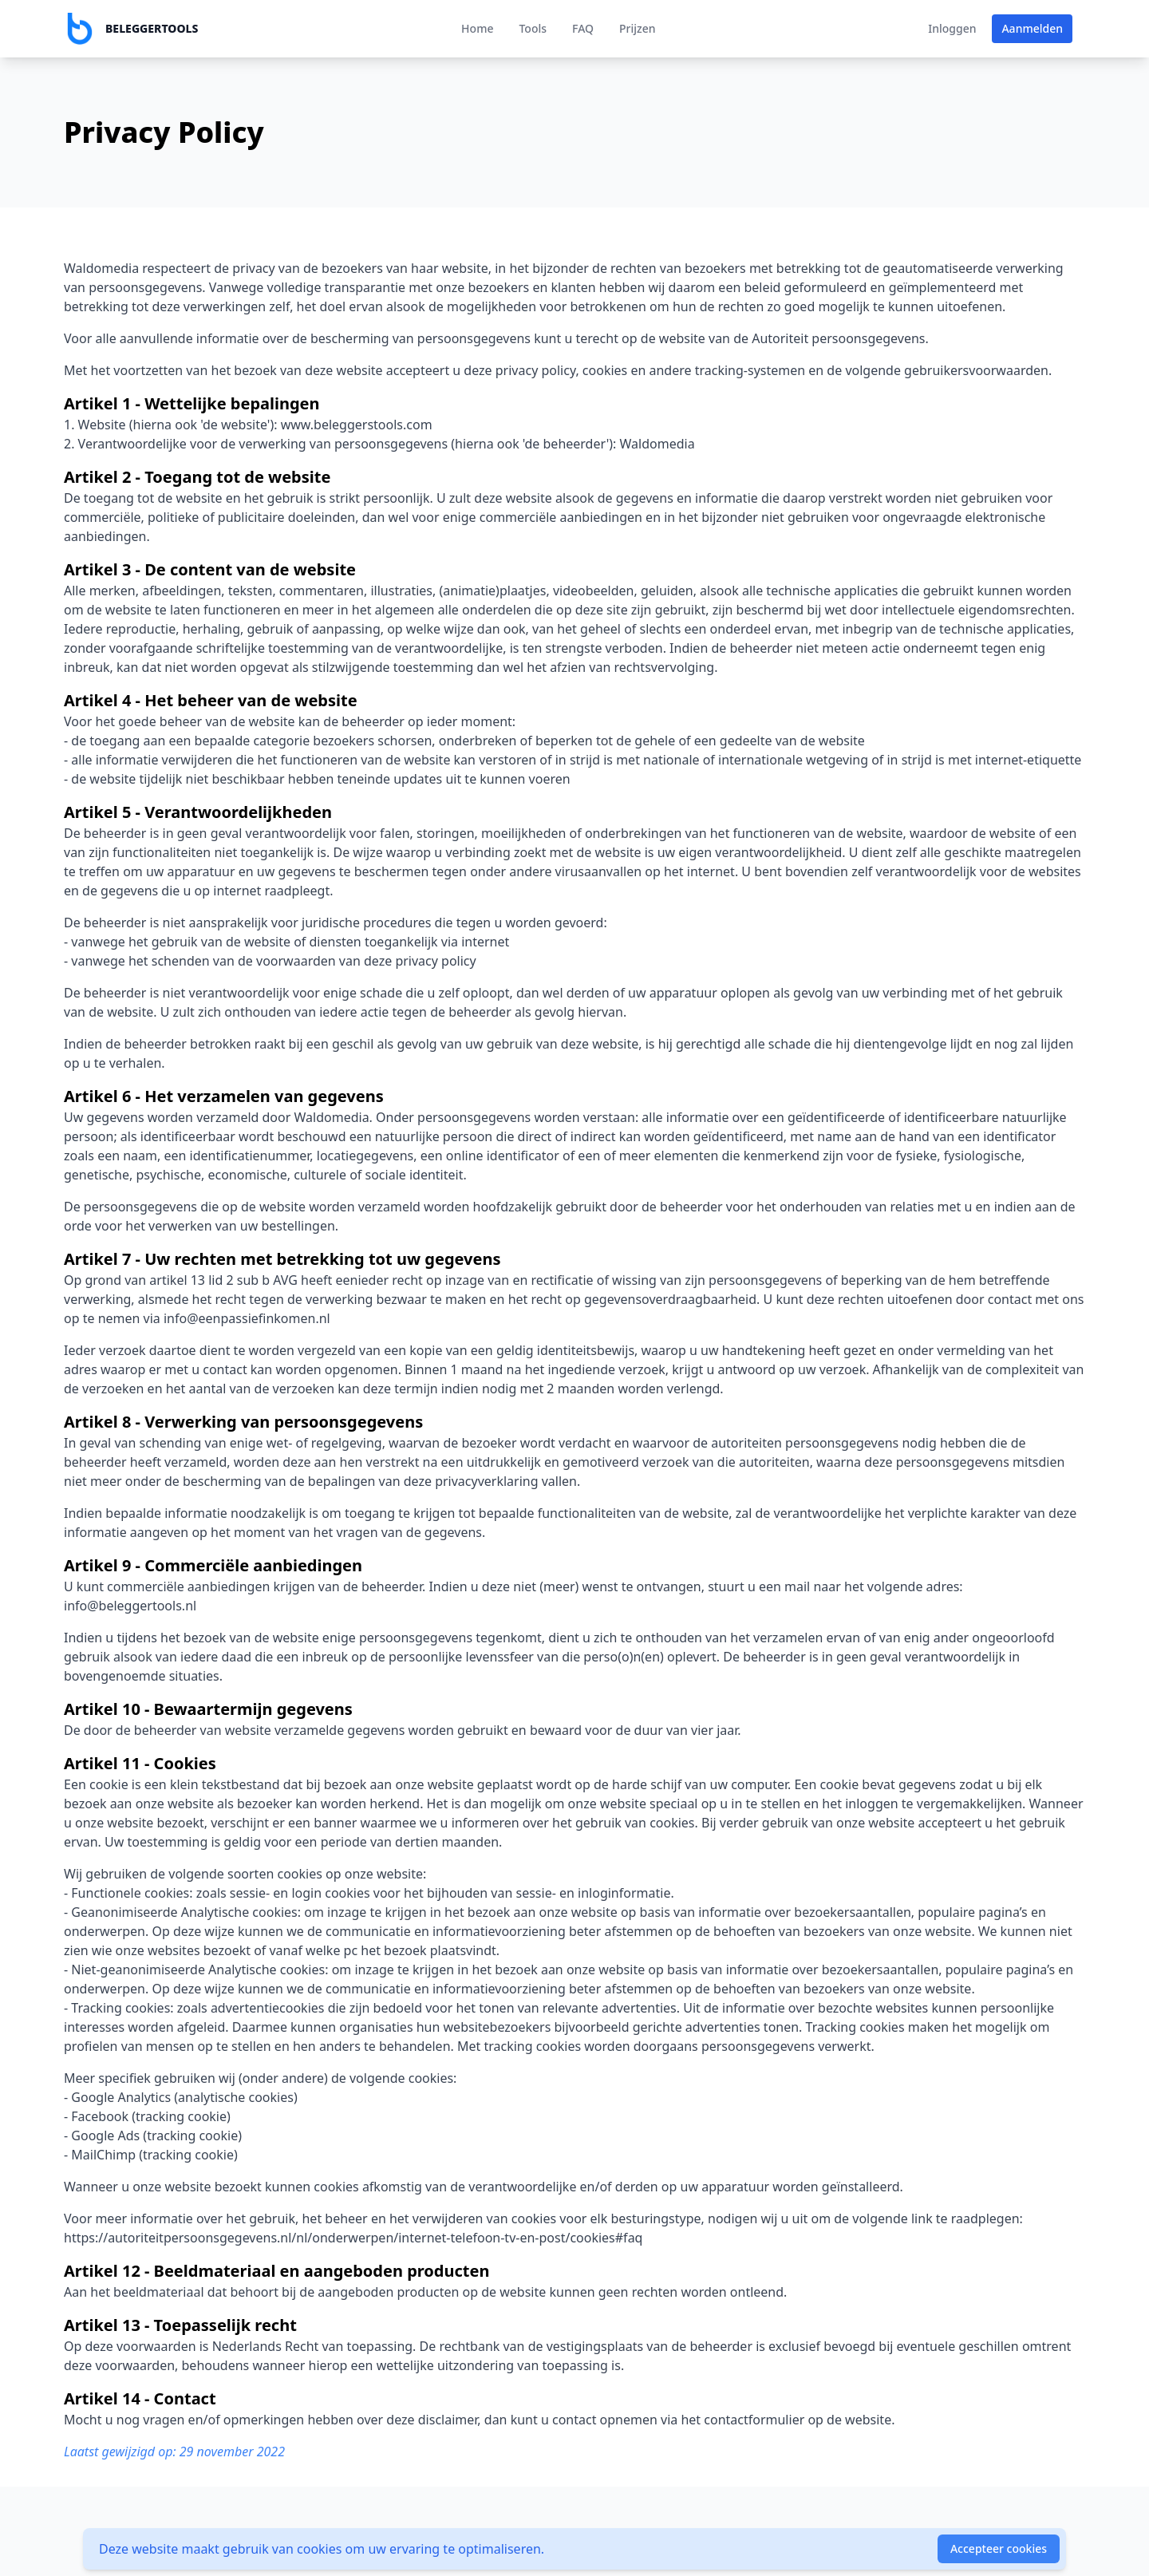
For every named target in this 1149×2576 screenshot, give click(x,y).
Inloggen (952, 28)
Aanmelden (1032, 28)
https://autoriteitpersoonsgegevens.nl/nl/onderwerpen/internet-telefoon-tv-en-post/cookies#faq (353, 2237)
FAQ (583, 28)
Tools (533, 28)
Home (477, 28)
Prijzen (637, 28)
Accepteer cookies (998, 2548)
